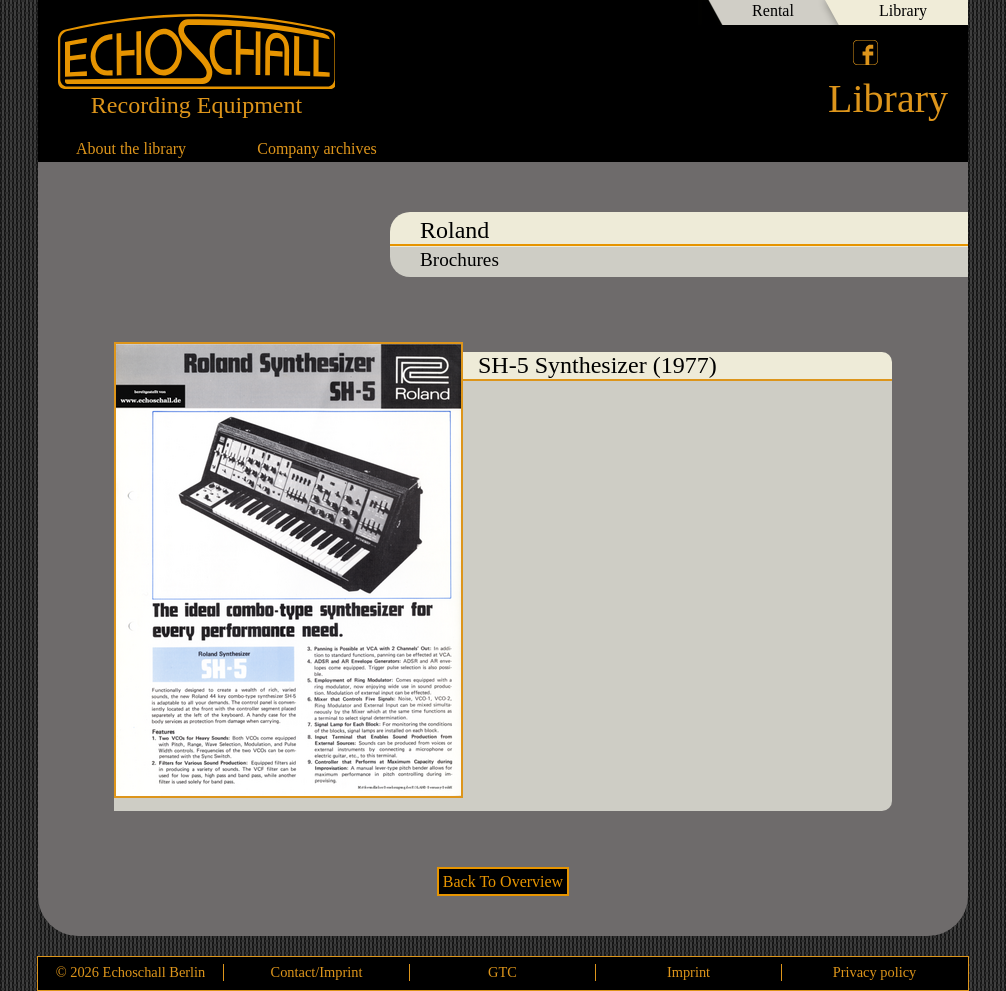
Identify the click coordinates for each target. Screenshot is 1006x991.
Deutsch (902, 52)
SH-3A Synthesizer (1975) (83, 437)
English (936, 52)
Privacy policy (875, 972)
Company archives (317, 148)
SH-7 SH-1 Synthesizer (923, 437)
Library (903, 10)
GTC (502, 972)
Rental (773, 10)
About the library (131, 148)
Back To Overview (503, 881)
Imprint (688, 972)
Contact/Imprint (317, 972)
